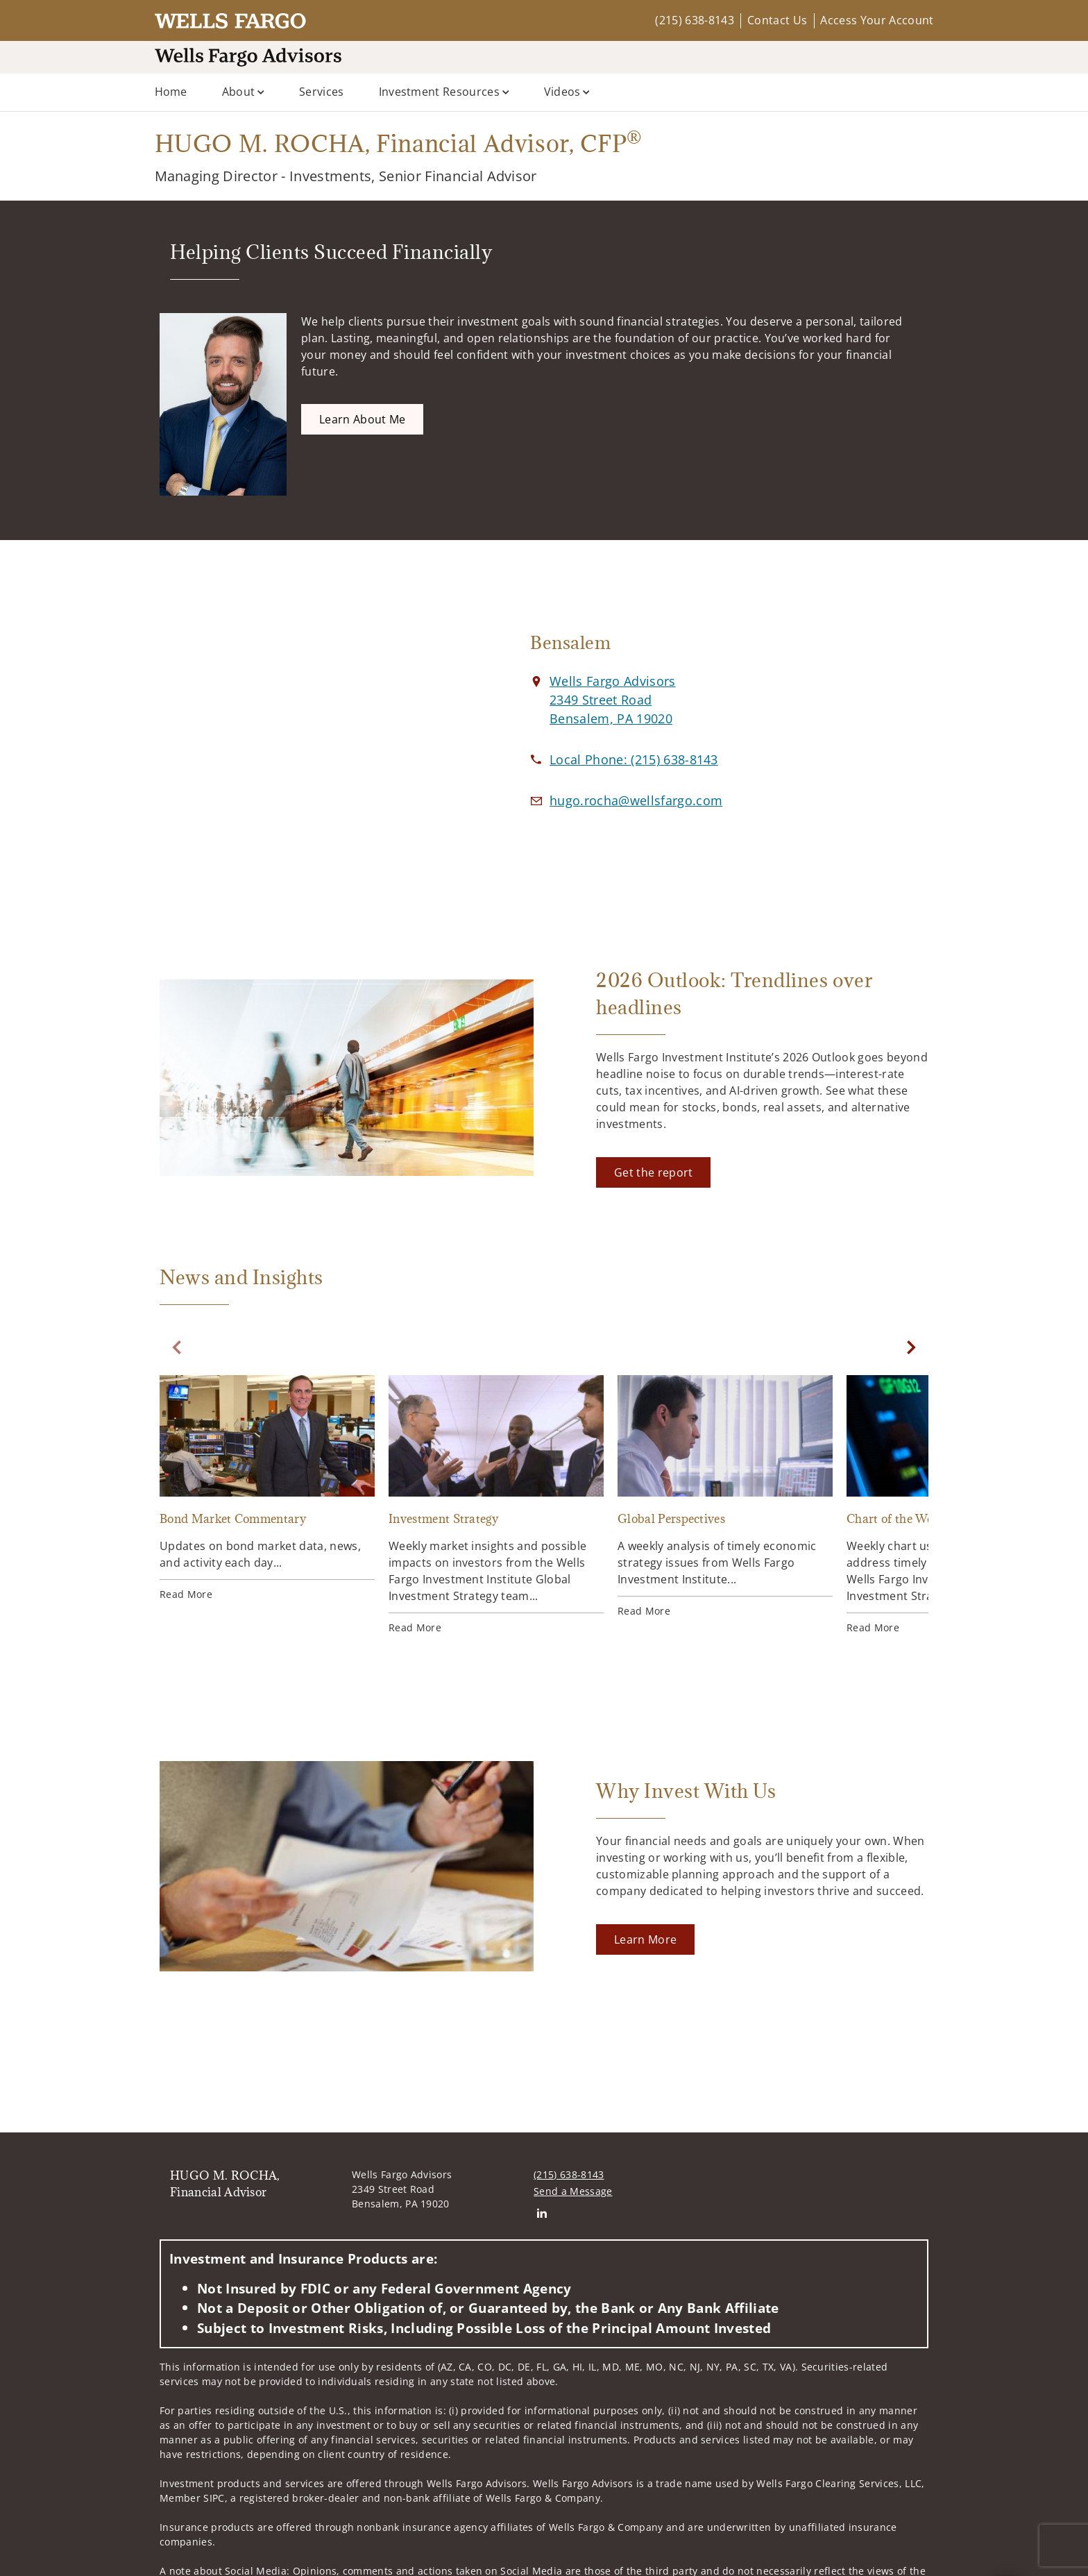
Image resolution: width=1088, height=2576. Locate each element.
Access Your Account (876, 20)
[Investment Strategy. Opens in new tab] (496, 1505)
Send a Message (573, 2191)
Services (321, 91)
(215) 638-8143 (694, 20)
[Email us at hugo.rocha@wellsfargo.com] (636, 800)
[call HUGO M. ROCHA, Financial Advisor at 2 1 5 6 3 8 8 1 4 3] (634, 759)
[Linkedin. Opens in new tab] (542, 2213)
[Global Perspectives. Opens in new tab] (725, 1496)
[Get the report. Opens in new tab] (653, 1172)
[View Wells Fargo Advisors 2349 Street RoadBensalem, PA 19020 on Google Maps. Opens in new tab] (612, 700)
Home (171, 91)
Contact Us (777, 20)
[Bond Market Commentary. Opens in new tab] (267, 1488)
